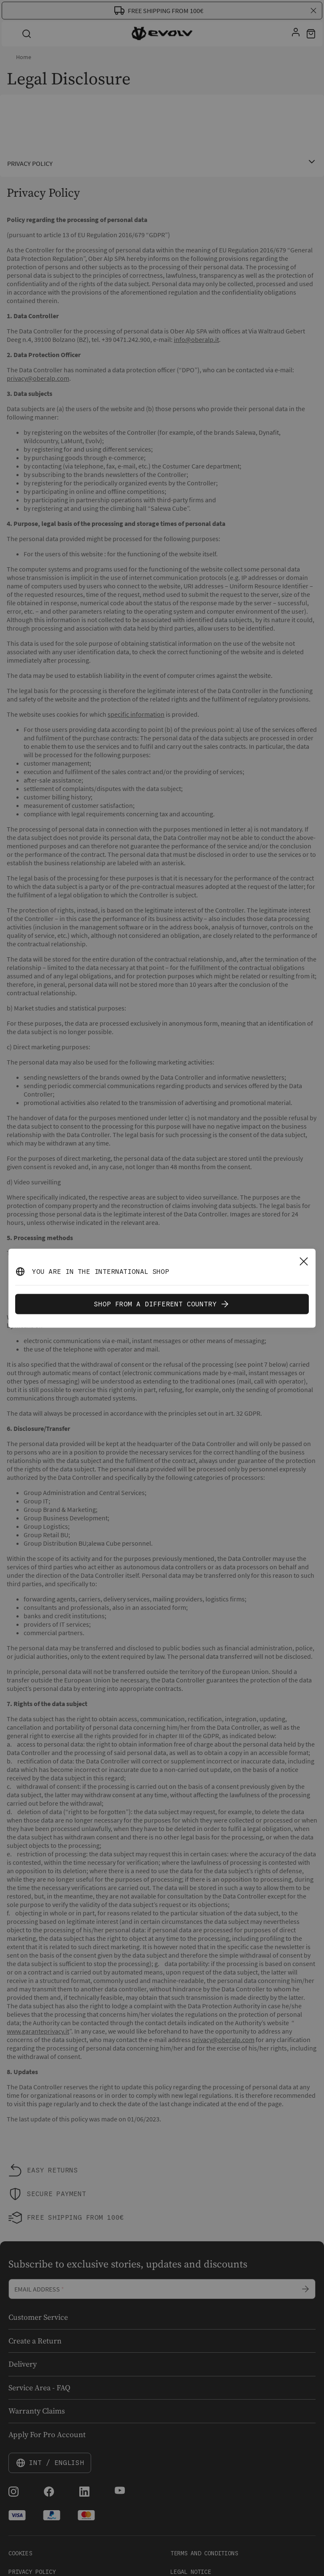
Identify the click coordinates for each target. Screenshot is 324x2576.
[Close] (304, 1261)
